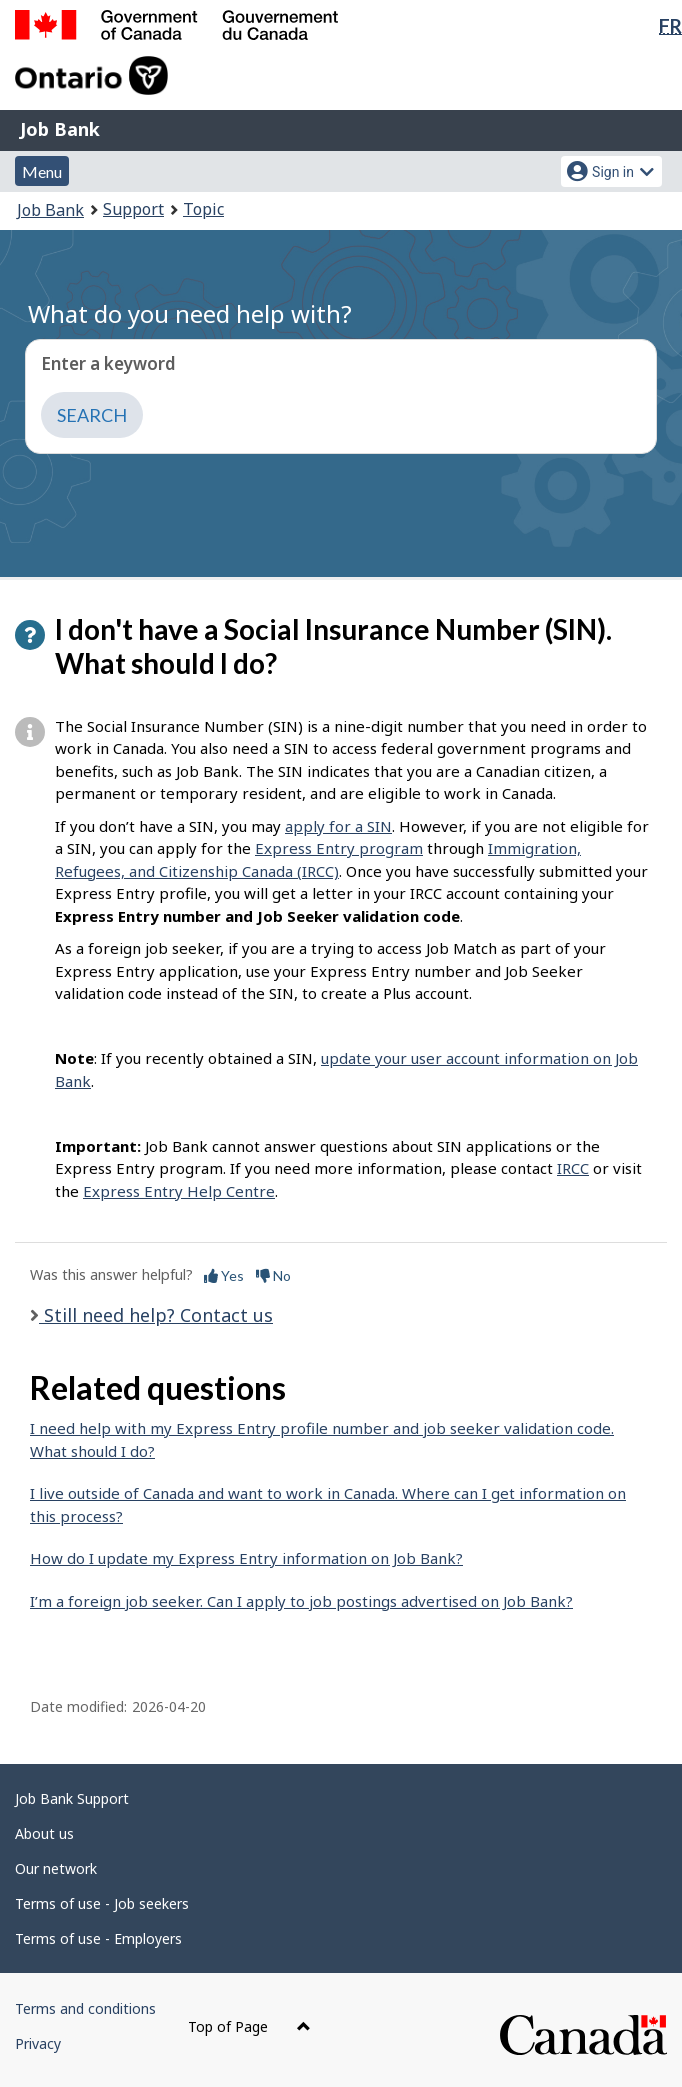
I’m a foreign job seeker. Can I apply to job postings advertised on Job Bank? (301, 1601)
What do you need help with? (190, 313)
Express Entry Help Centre (179, 1191)
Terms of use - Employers (98, 1938)
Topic (203, 209)
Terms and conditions (85, 2008)
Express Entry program (339, 848)
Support (133, 209)
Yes (224, 1275)
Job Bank (60, 129)
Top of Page (249, 2026)
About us (44, 1833)
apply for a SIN (338, 826)
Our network (56, 1868)
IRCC (573, 1168)
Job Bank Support (72, 1798)
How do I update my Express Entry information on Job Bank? (246, 1558)
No (273, 1275)
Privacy (38, 2043)
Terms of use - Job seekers (102, 1903)
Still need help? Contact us (156, 1315)
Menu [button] (42, 171)
